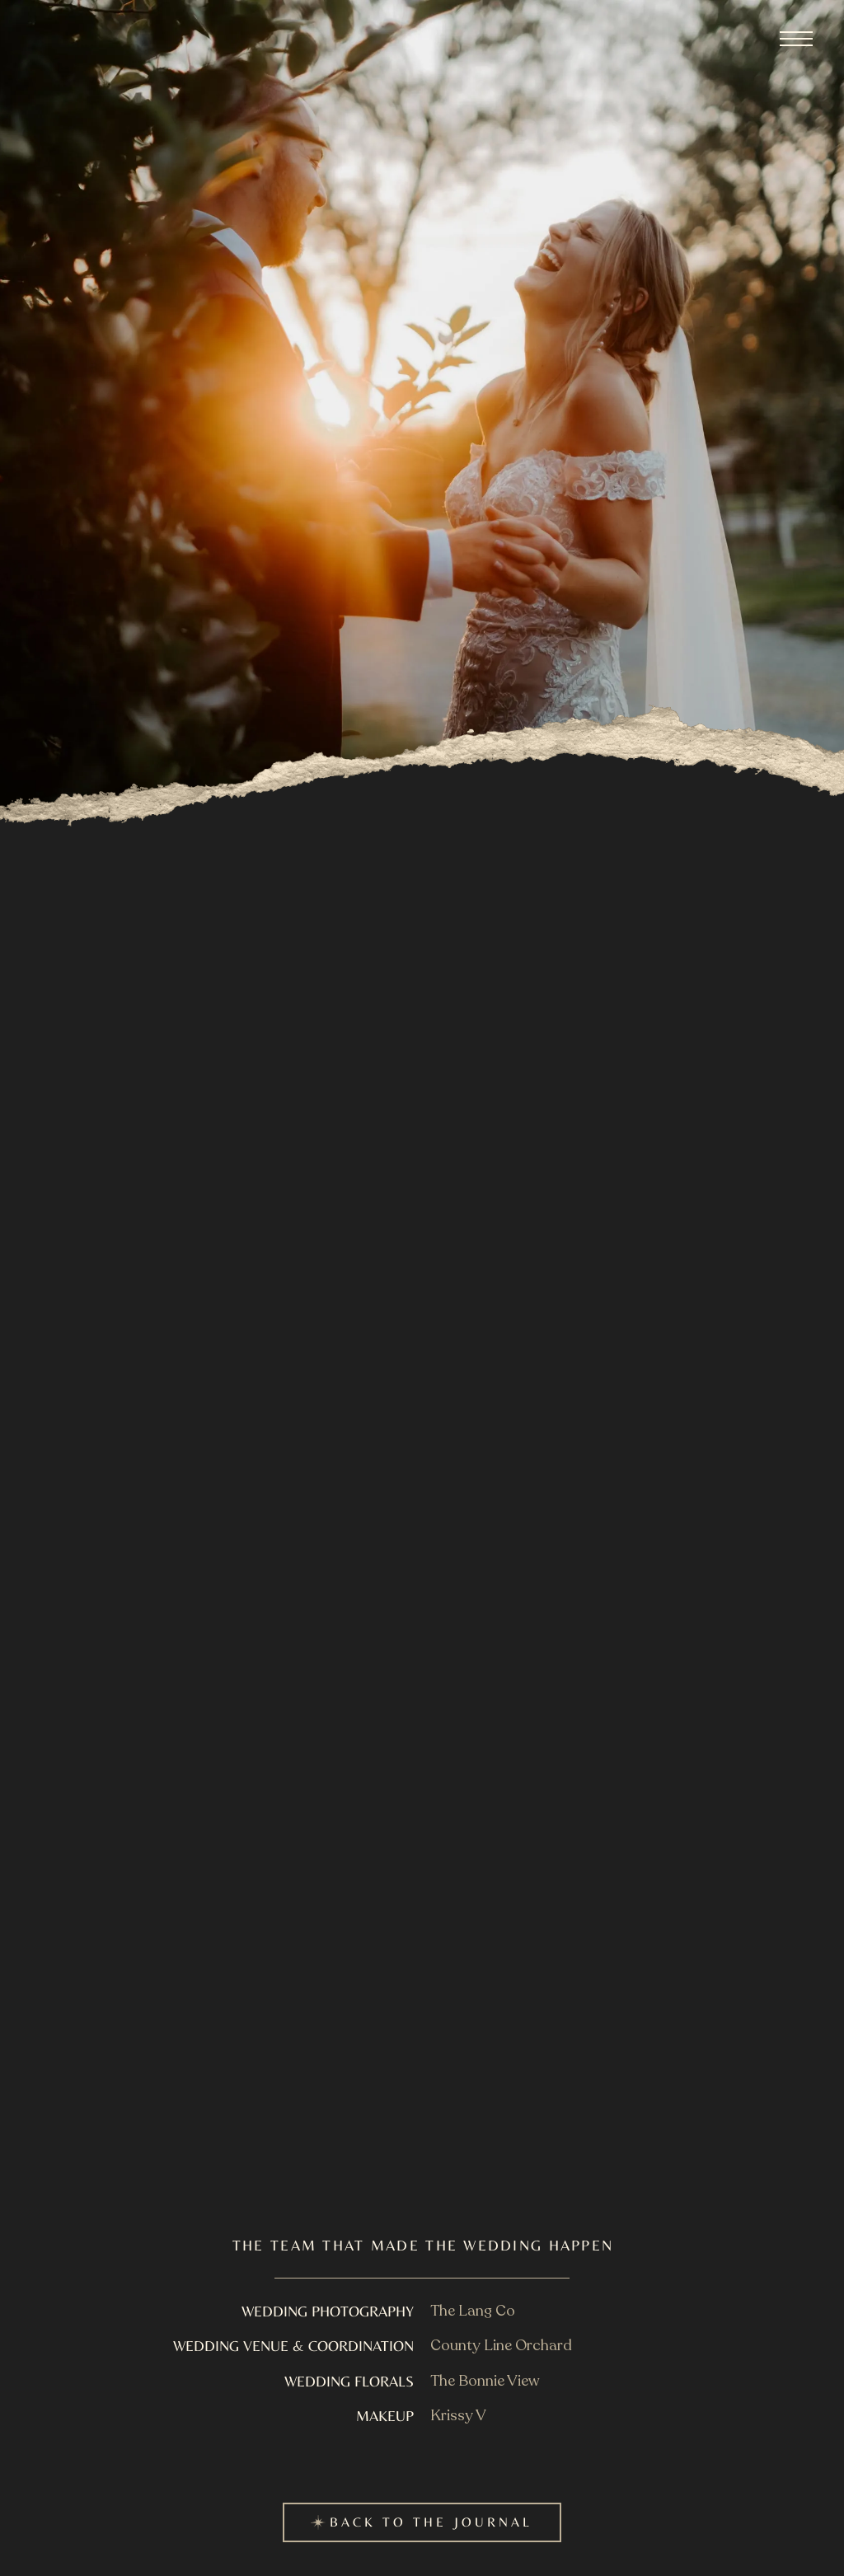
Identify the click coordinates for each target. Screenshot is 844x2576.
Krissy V (458, 2415)
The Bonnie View (485, 2381)
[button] (796, 38)
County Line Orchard (501, 2345)
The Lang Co (472, 2311)
